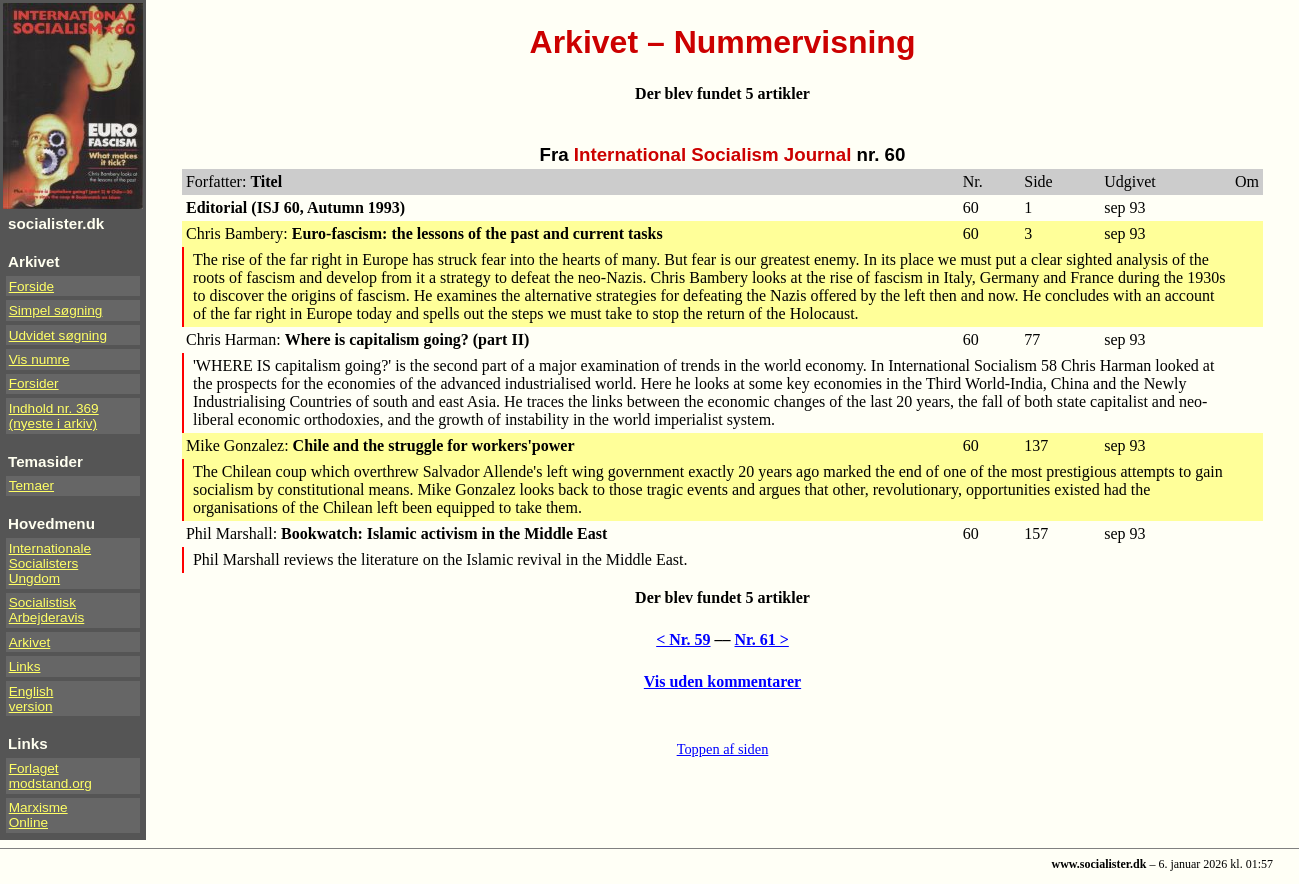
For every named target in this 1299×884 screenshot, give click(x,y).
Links (25, 666)
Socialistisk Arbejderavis (47, 610)
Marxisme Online (38, 815)
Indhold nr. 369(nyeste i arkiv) (54, 416)
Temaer (31, 485)
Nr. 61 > (762, 639)
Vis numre (39, 359)
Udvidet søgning (58, 335)
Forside (31, 286)
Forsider (34, 383)
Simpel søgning (56, 310)
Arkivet (30, 642)
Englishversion (31, 699)
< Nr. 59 (683, 639)
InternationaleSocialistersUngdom (50, 563)
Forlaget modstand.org (50, 776)
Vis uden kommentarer (722, 681)
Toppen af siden (723, 749)
